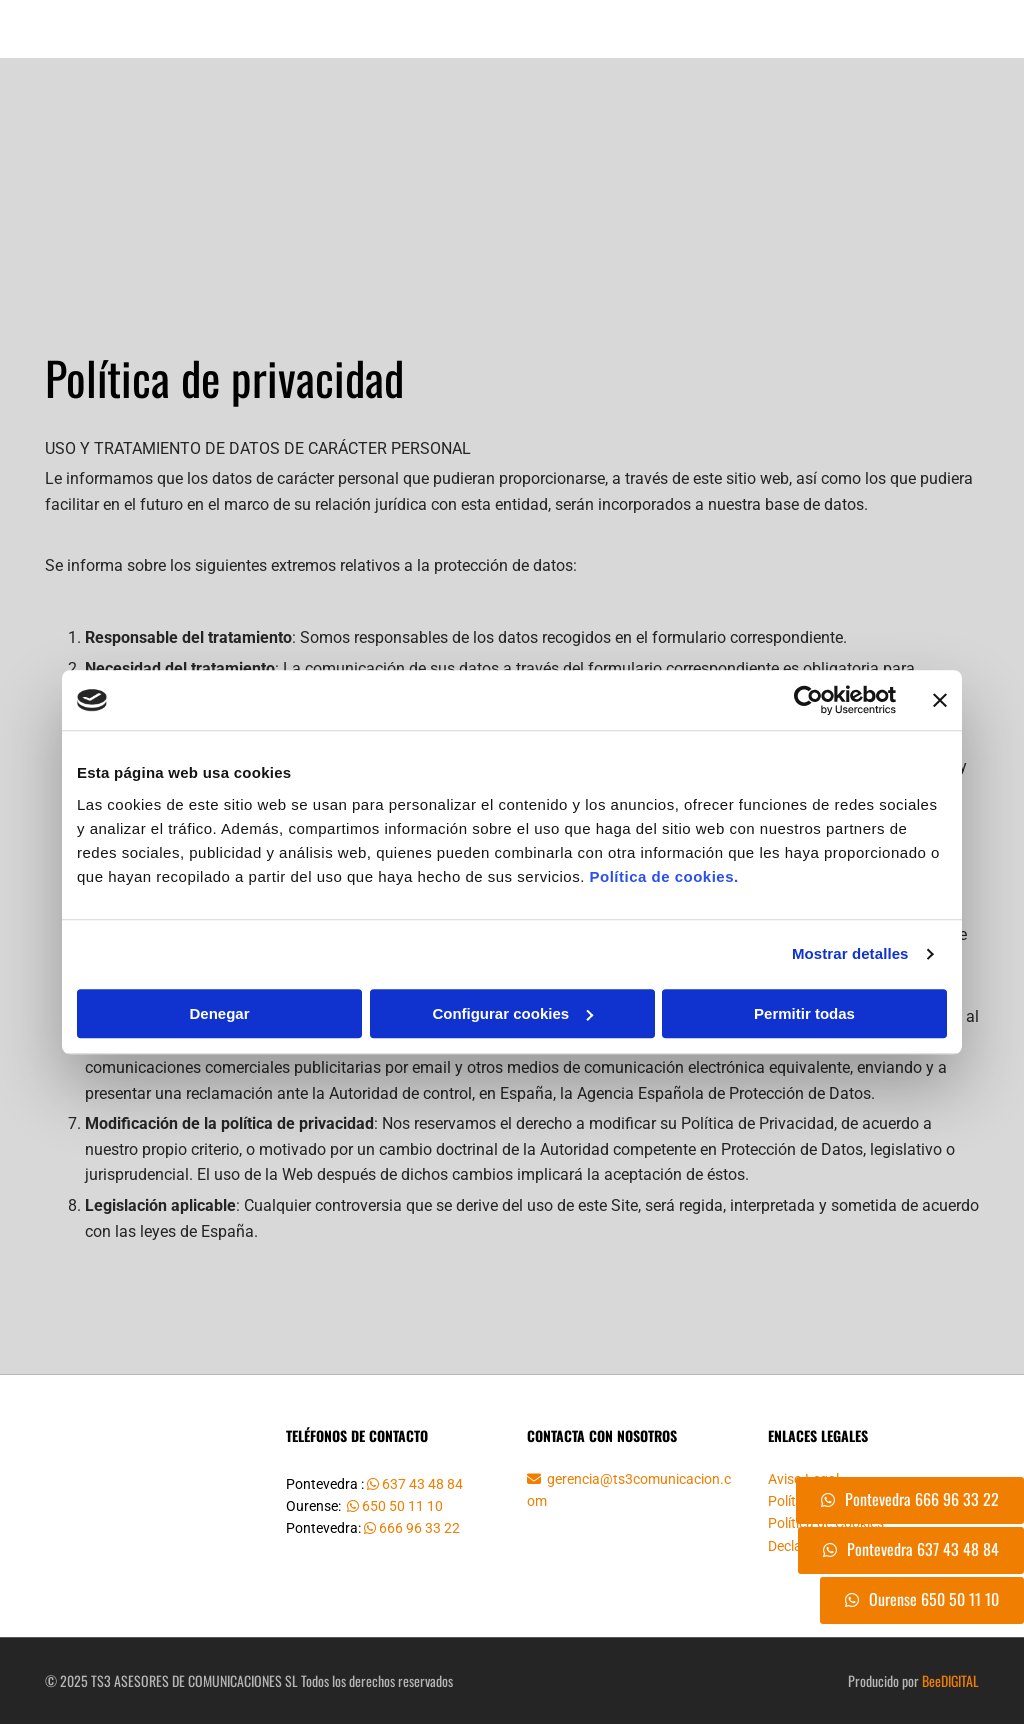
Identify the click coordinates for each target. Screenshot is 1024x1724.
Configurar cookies (512, 1013)
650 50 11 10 (402, 1506)
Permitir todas (804, 1013)
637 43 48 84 (424, 1484)
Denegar (219, 1013)
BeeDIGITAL (950, 1680)
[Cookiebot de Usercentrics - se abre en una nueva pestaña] (808, 700)
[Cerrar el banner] (940, 700)
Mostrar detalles (850, 953)
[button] (911, 1550)
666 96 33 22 (421, 1528)
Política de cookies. (663, 876)
